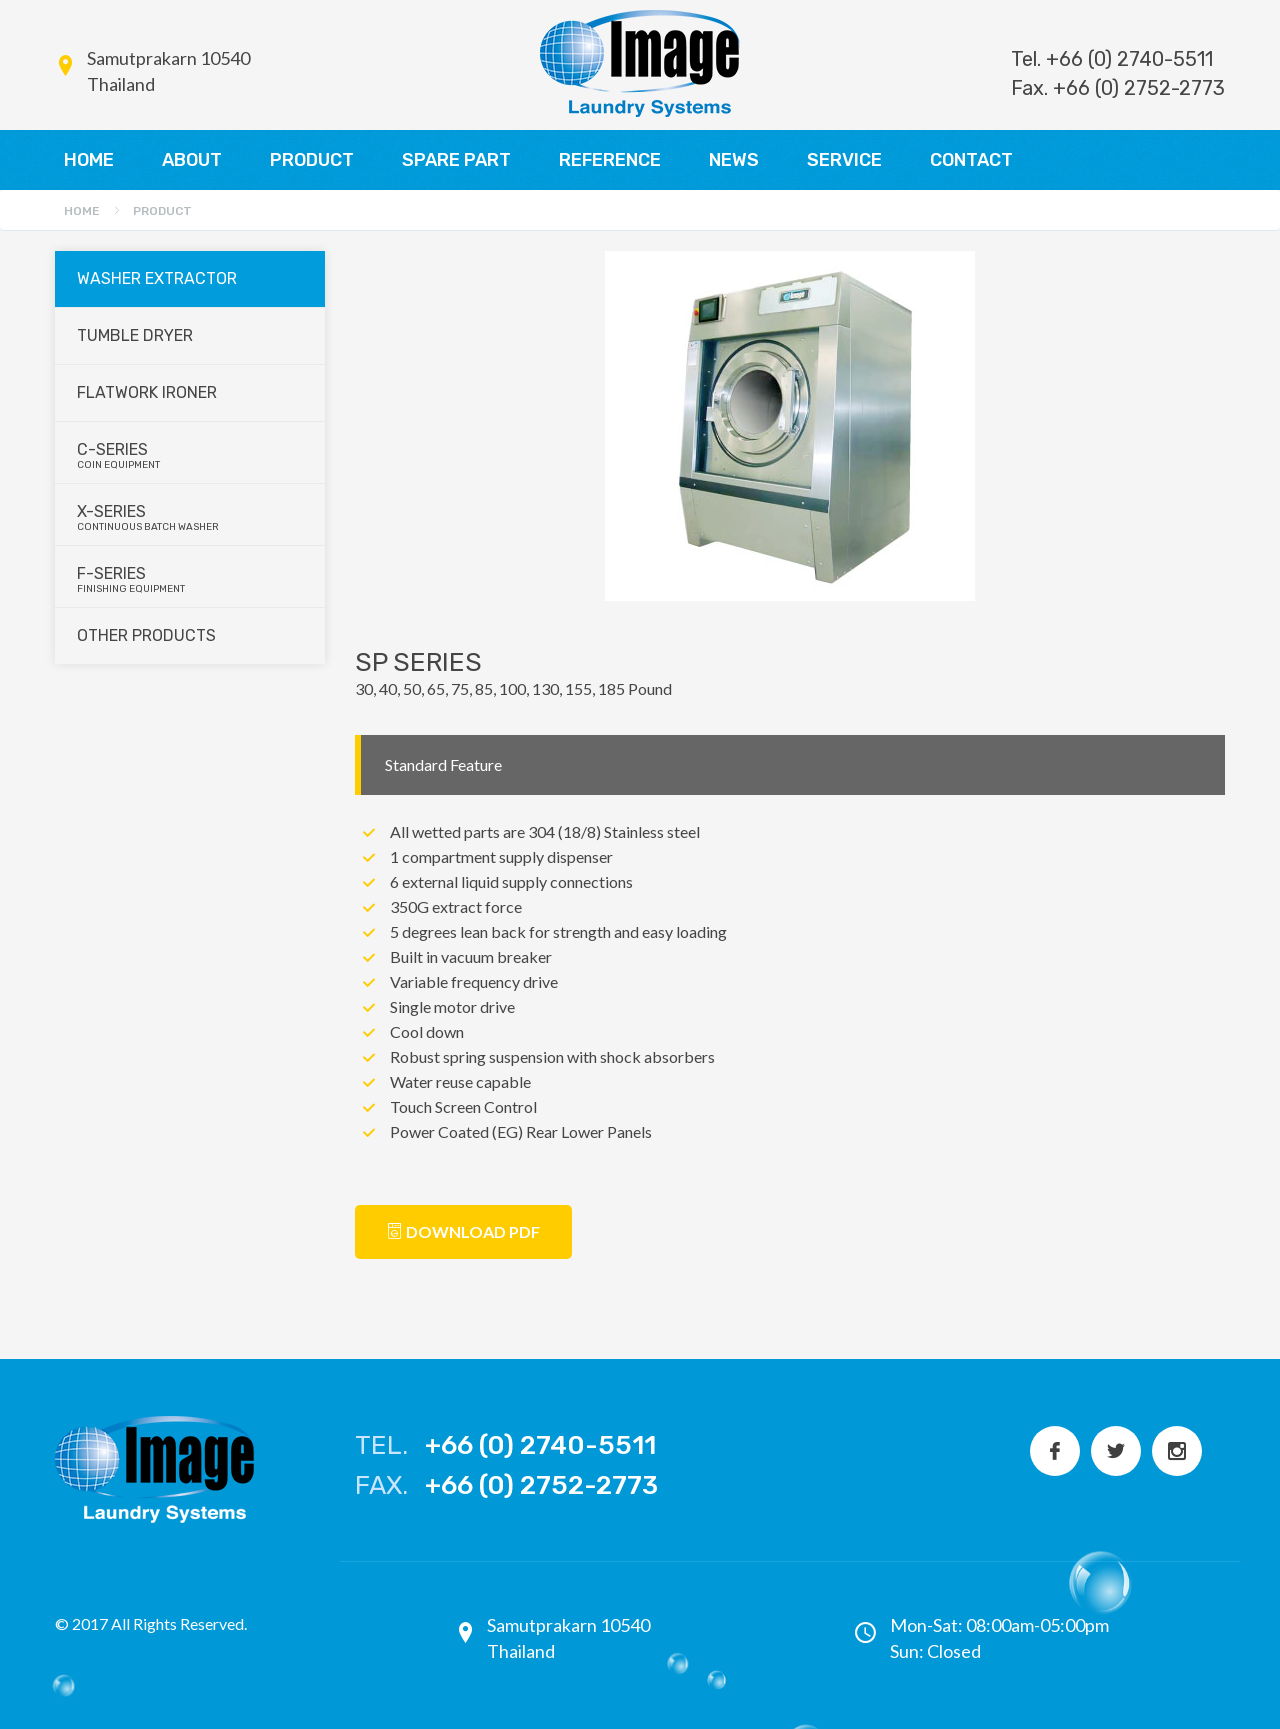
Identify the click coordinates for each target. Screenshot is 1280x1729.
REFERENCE (610, 160)
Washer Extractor (157, 278)
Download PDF (463, 1231)
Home (82, 211)
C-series (191, 455)
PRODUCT (312, 160)
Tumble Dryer (135, 335)
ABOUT (192, 160)
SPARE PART (456, 160)
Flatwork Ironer (147, 392)
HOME (89, 160)
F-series (191, 579)
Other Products (146, 635)
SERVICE (844, 160)
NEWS (734, 160)
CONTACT (971, 160)
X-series (191, 517)
